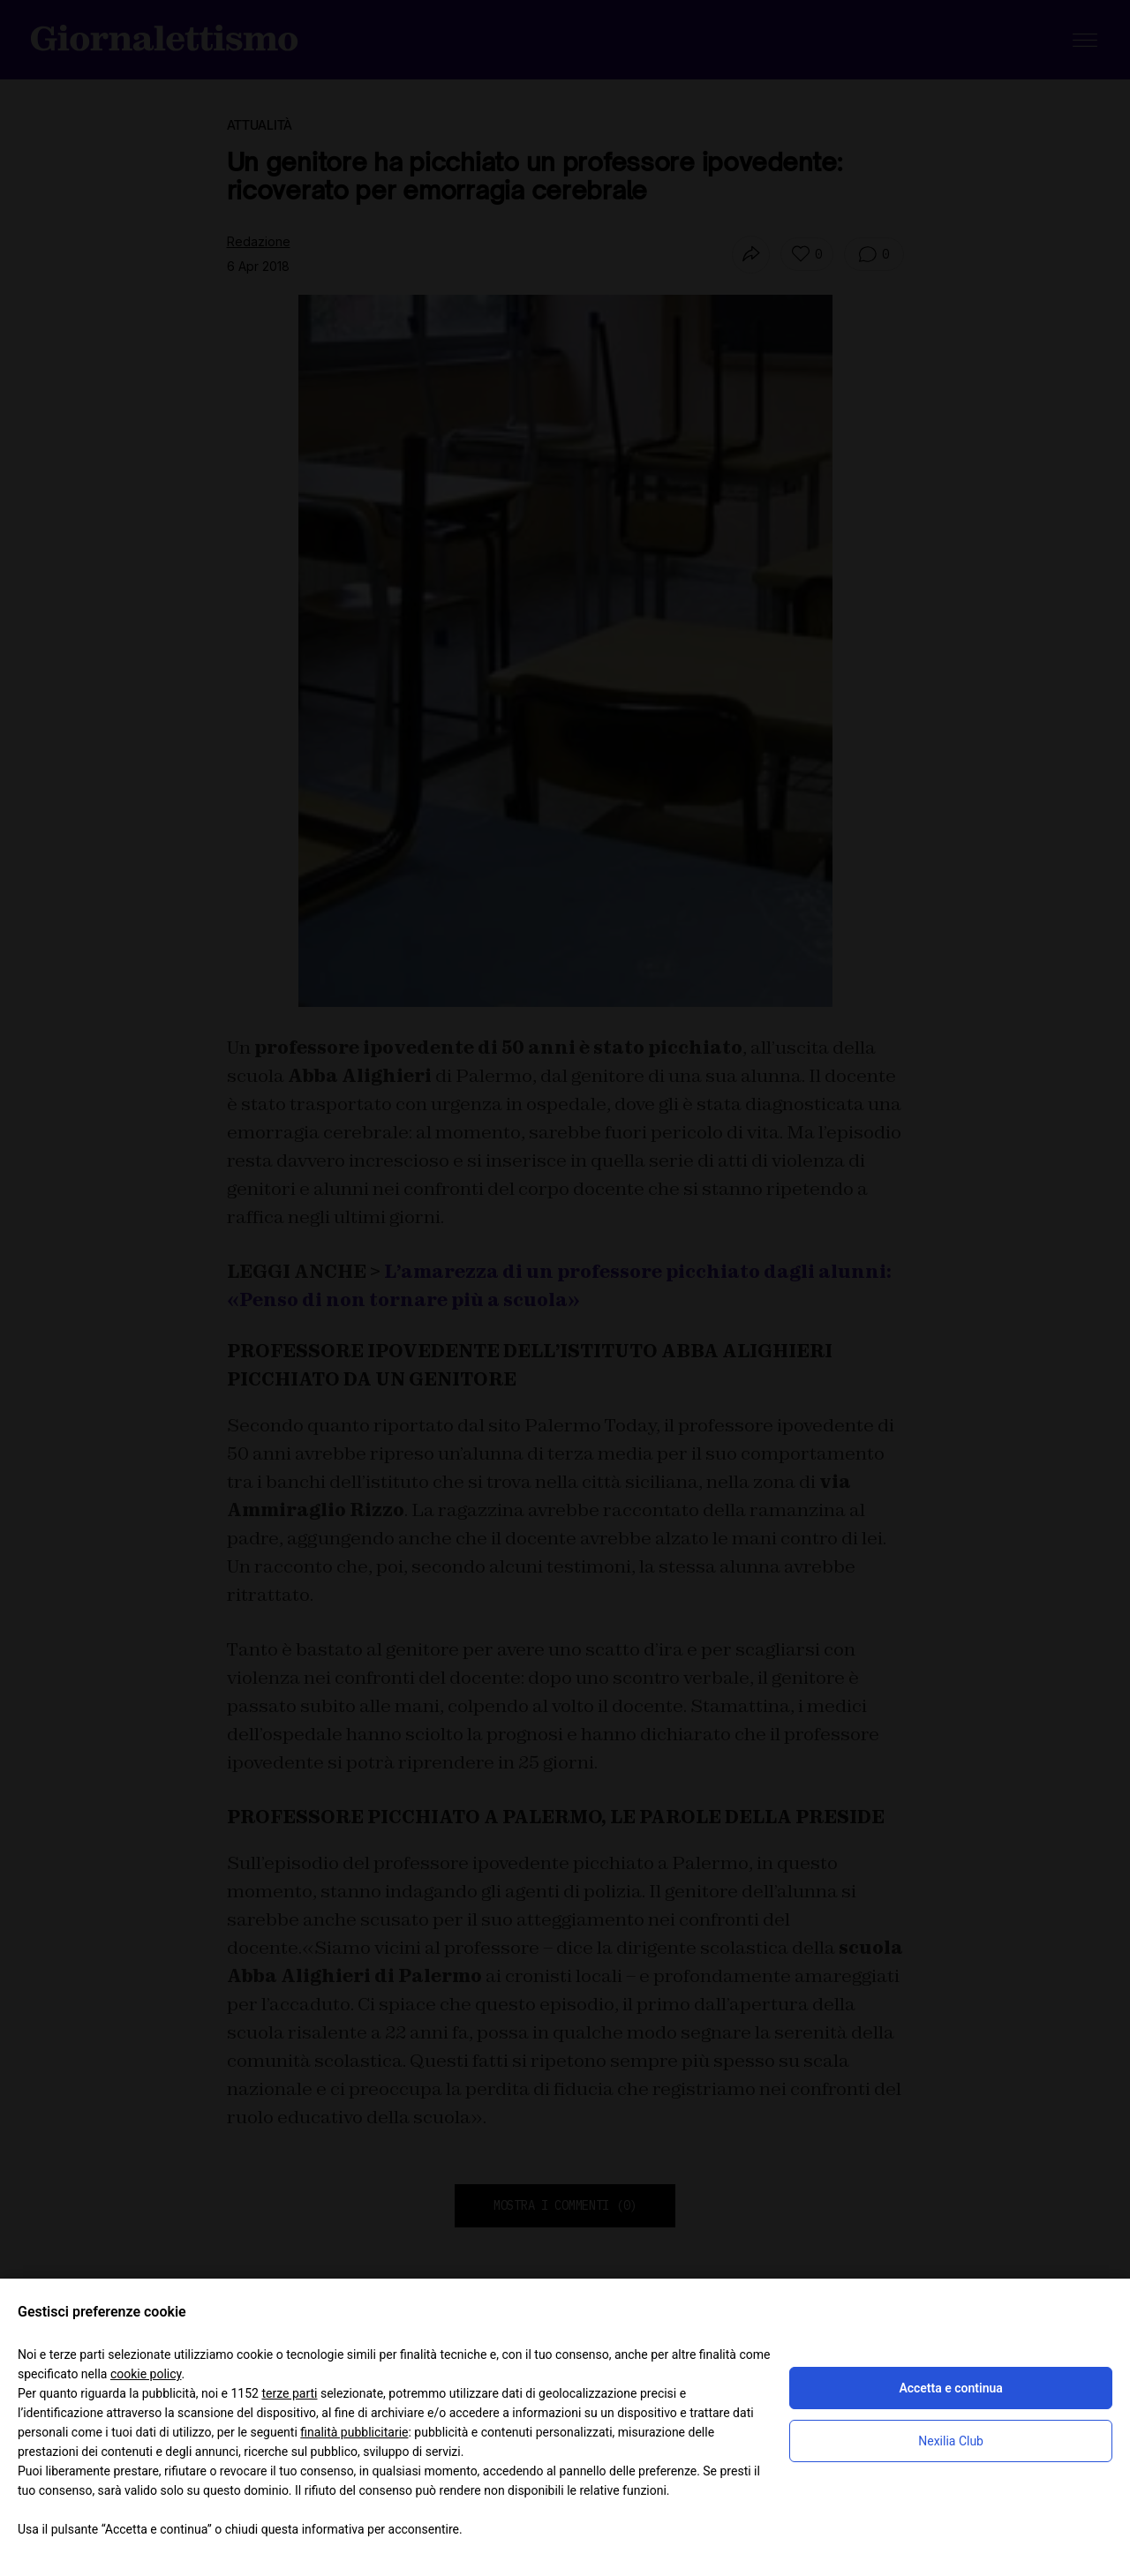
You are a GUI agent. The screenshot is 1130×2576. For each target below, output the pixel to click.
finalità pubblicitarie (354, 2432)
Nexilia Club (950, 2441)
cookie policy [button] (146, 2374)
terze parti (289, 2393)
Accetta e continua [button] (950, 2388)
